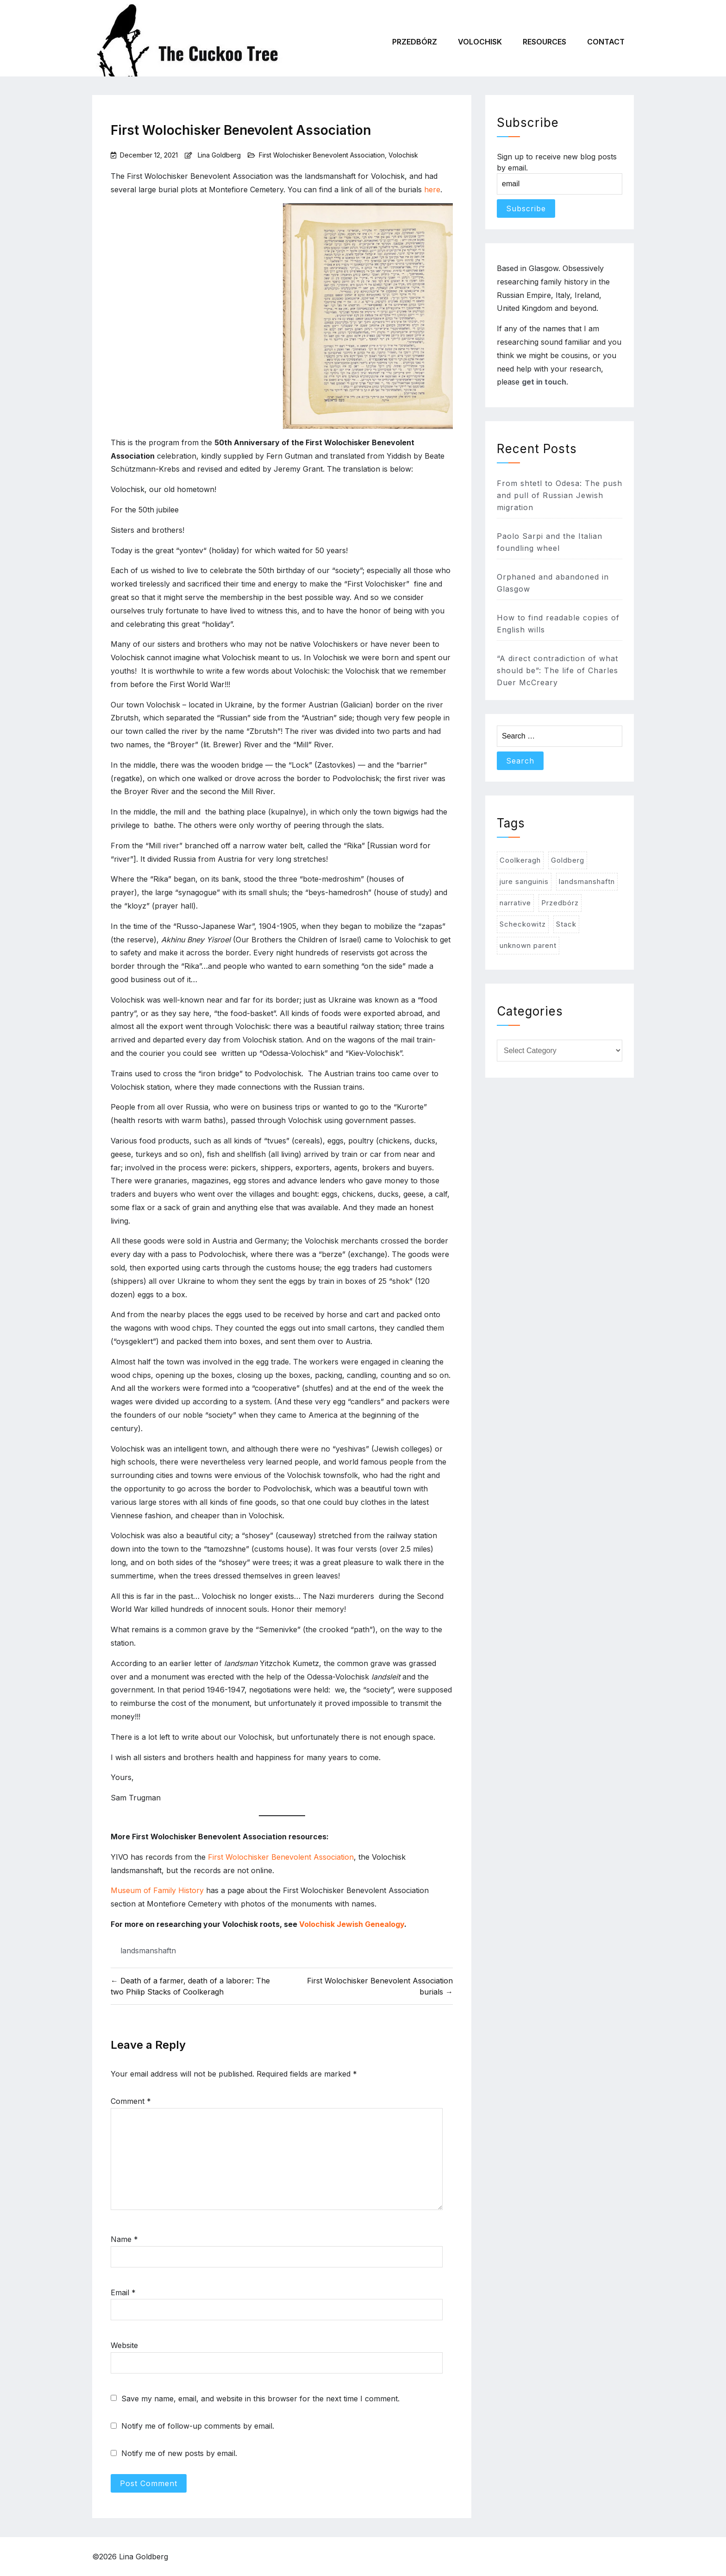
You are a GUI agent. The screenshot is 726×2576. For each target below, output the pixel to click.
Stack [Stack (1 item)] (566, 924)
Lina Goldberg (219, 155)
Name (124, 2239)
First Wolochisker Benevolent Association (322, 155)
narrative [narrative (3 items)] (515, 902)
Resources (544, 41)
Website (124, 2345)
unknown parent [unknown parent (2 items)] (528, 945)
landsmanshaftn (148, 1950)
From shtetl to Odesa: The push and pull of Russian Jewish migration (559, 495)
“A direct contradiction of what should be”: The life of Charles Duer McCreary (557, 670)
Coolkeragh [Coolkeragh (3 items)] (520, 860)
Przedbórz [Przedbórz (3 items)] (560, 902)
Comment (131, 2101)
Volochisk (480, 41)
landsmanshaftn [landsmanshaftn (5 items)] (587, 881)
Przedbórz (414, 41)
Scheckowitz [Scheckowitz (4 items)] (523, 924)
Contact (606, 41)
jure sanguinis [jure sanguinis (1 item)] (524, 881)
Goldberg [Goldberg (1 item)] (567, 860)
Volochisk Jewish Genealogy (351, 1924)
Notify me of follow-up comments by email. (197, 2426)
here (432, 189)
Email (123, 2292)
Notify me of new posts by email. (179, 2453)
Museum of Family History (157, 1890)
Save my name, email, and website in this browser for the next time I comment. (260, 2398)
